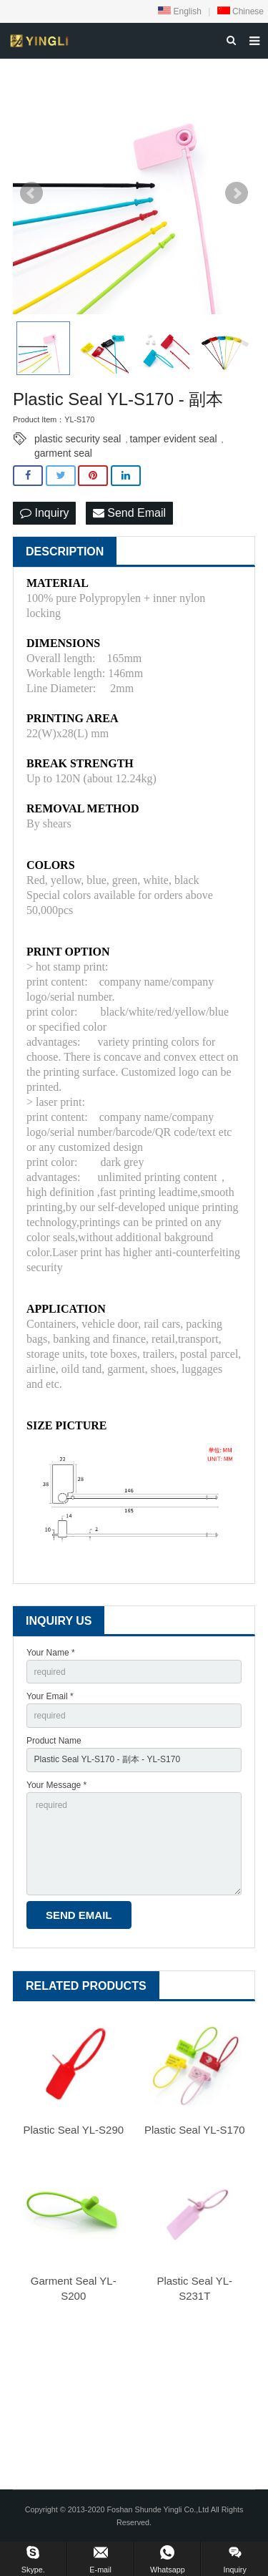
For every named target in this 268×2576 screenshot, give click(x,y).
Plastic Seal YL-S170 (194, 2130)
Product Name (53, 1741)
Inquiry (44, 513)
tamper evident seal (173, 438)
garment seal (63, 453)
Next (236, 193)
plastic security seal (77, 438)
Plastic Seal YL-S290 (73, 2130)
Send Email (129, 513)
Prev (31, 193)
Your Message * (56, 1785)
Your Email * (50, 1696)
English (180, 11)
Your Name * (50, 1653)
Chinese (240, 11)
